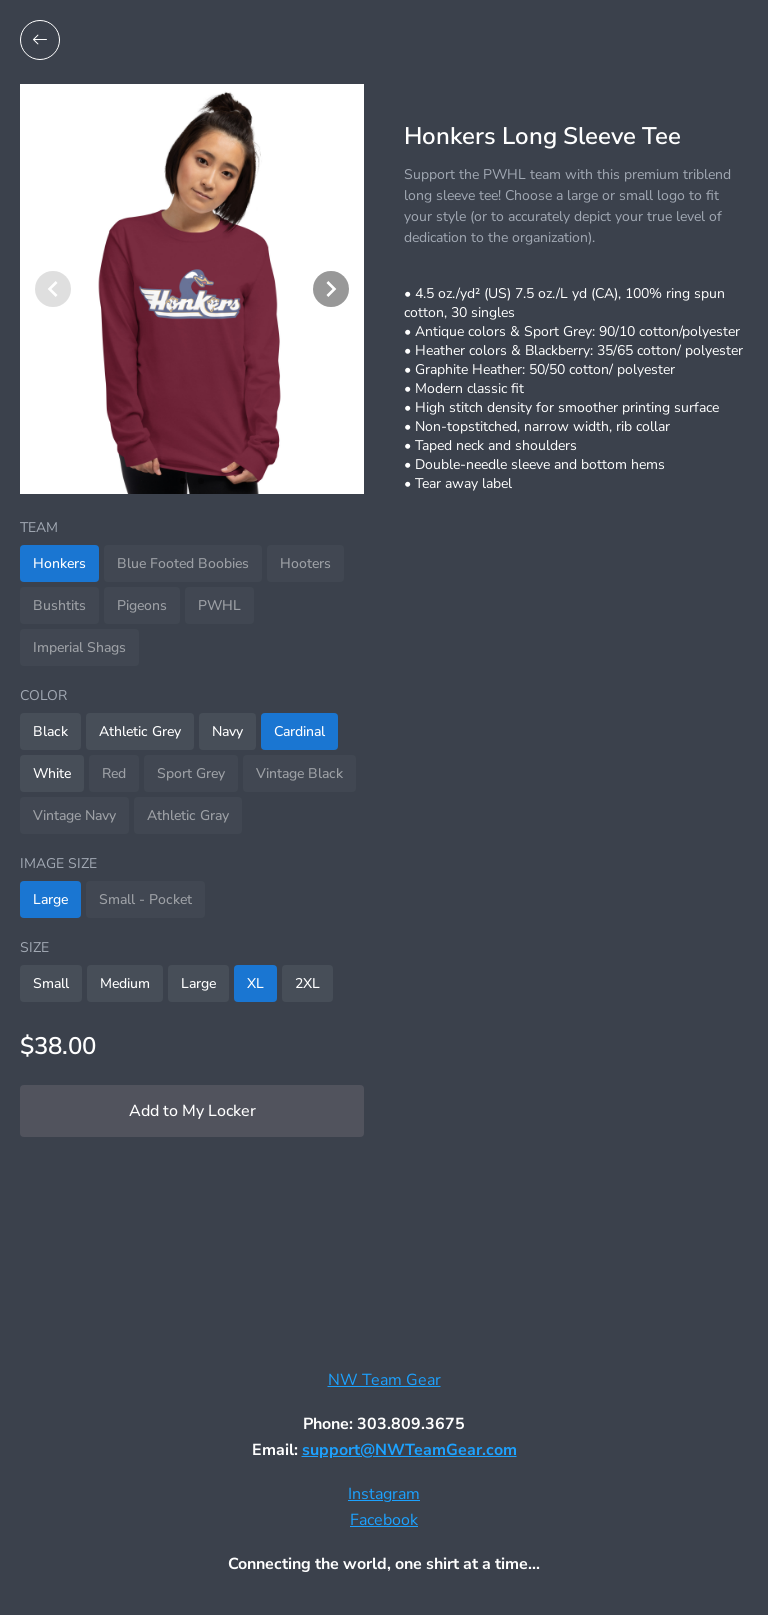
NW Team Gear (384, 1380)
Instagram (384, 1494)
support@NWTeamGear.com (409, 1450)
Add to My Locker (192, 1111)
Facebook (384, 1520)
